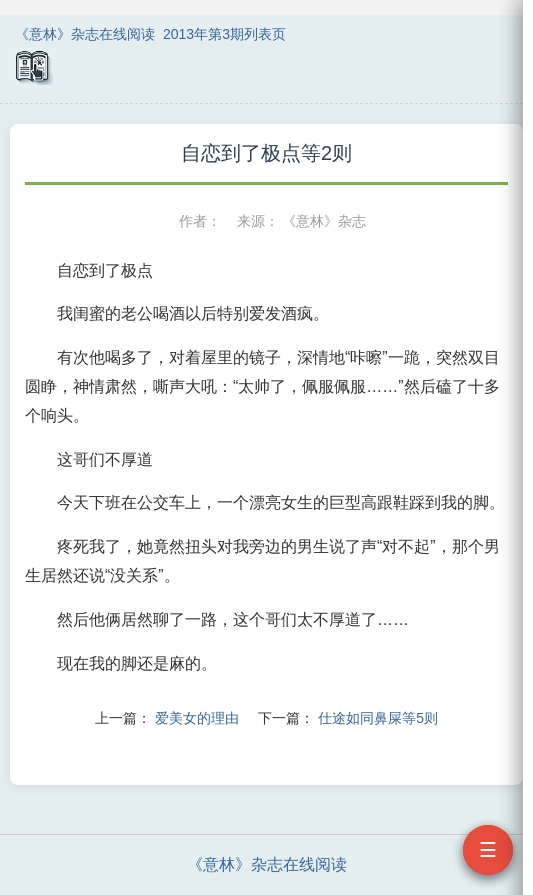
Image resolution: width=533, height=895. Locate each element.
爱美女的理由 (197, 718)
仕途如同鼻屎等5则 (378, 718)
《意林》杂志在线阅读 (85, 34)
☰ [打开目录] (488, 850)
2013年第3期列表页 (224, 34)
